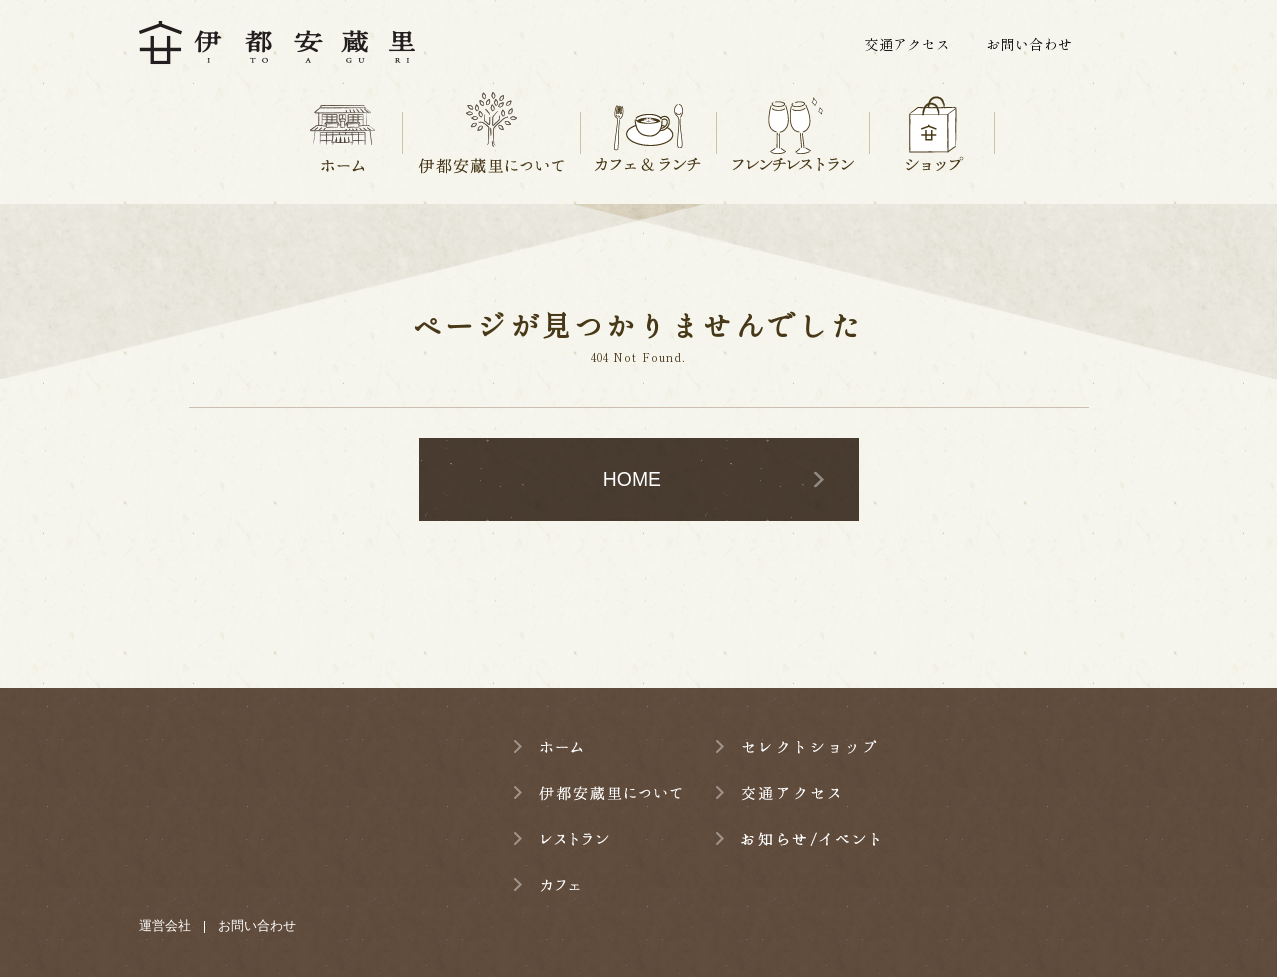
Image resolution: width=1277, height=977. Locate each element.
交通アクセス (907, 44)
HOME (632, 479)
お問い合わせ (1029, 44)
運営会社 (165, 925)
